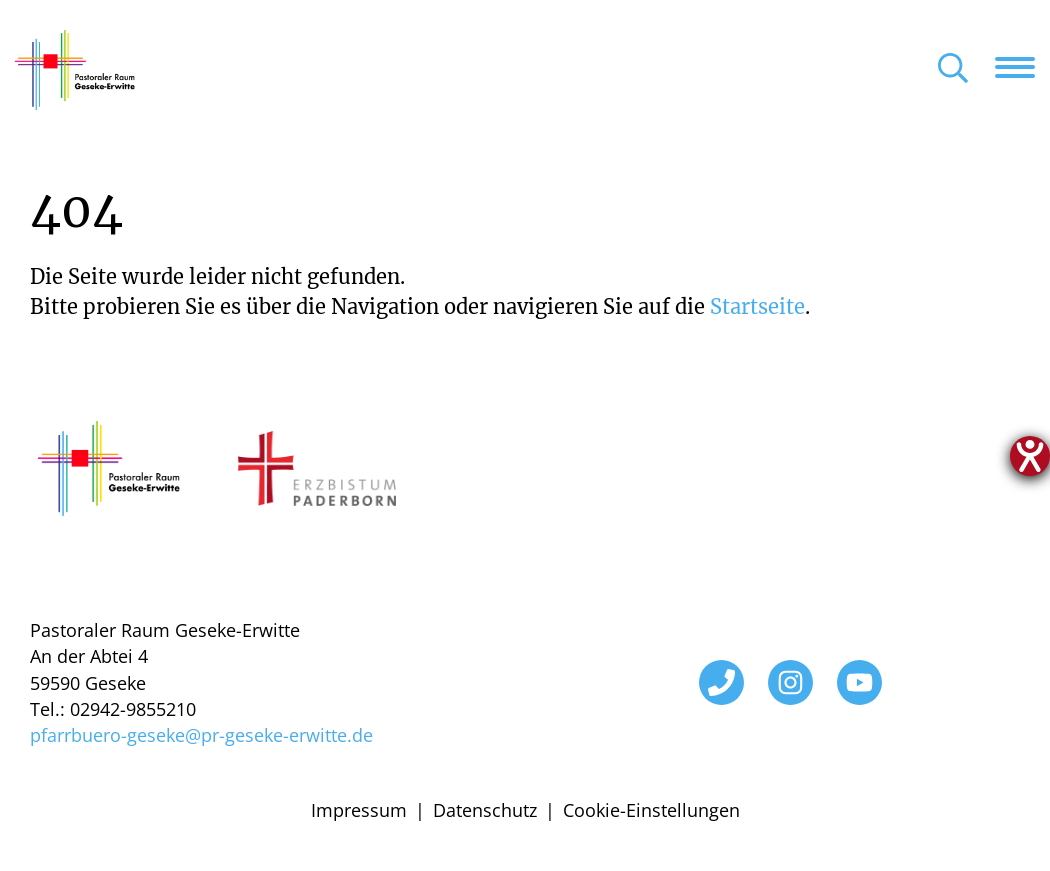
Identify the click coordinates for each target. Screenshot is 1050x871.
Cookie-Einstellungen (651, 810)
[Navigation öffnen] (1022, 67)
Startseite (757, 306)
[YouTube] (859, 682)
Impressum (359, 810)
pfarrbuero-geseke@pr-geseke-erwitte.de (201, 735)
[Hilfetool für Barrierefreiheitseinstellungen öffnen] (1030, 456)
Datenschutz (485, 810)
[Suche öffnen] (953, 69)
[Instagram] (790, 682)
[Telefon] (721, 682)
